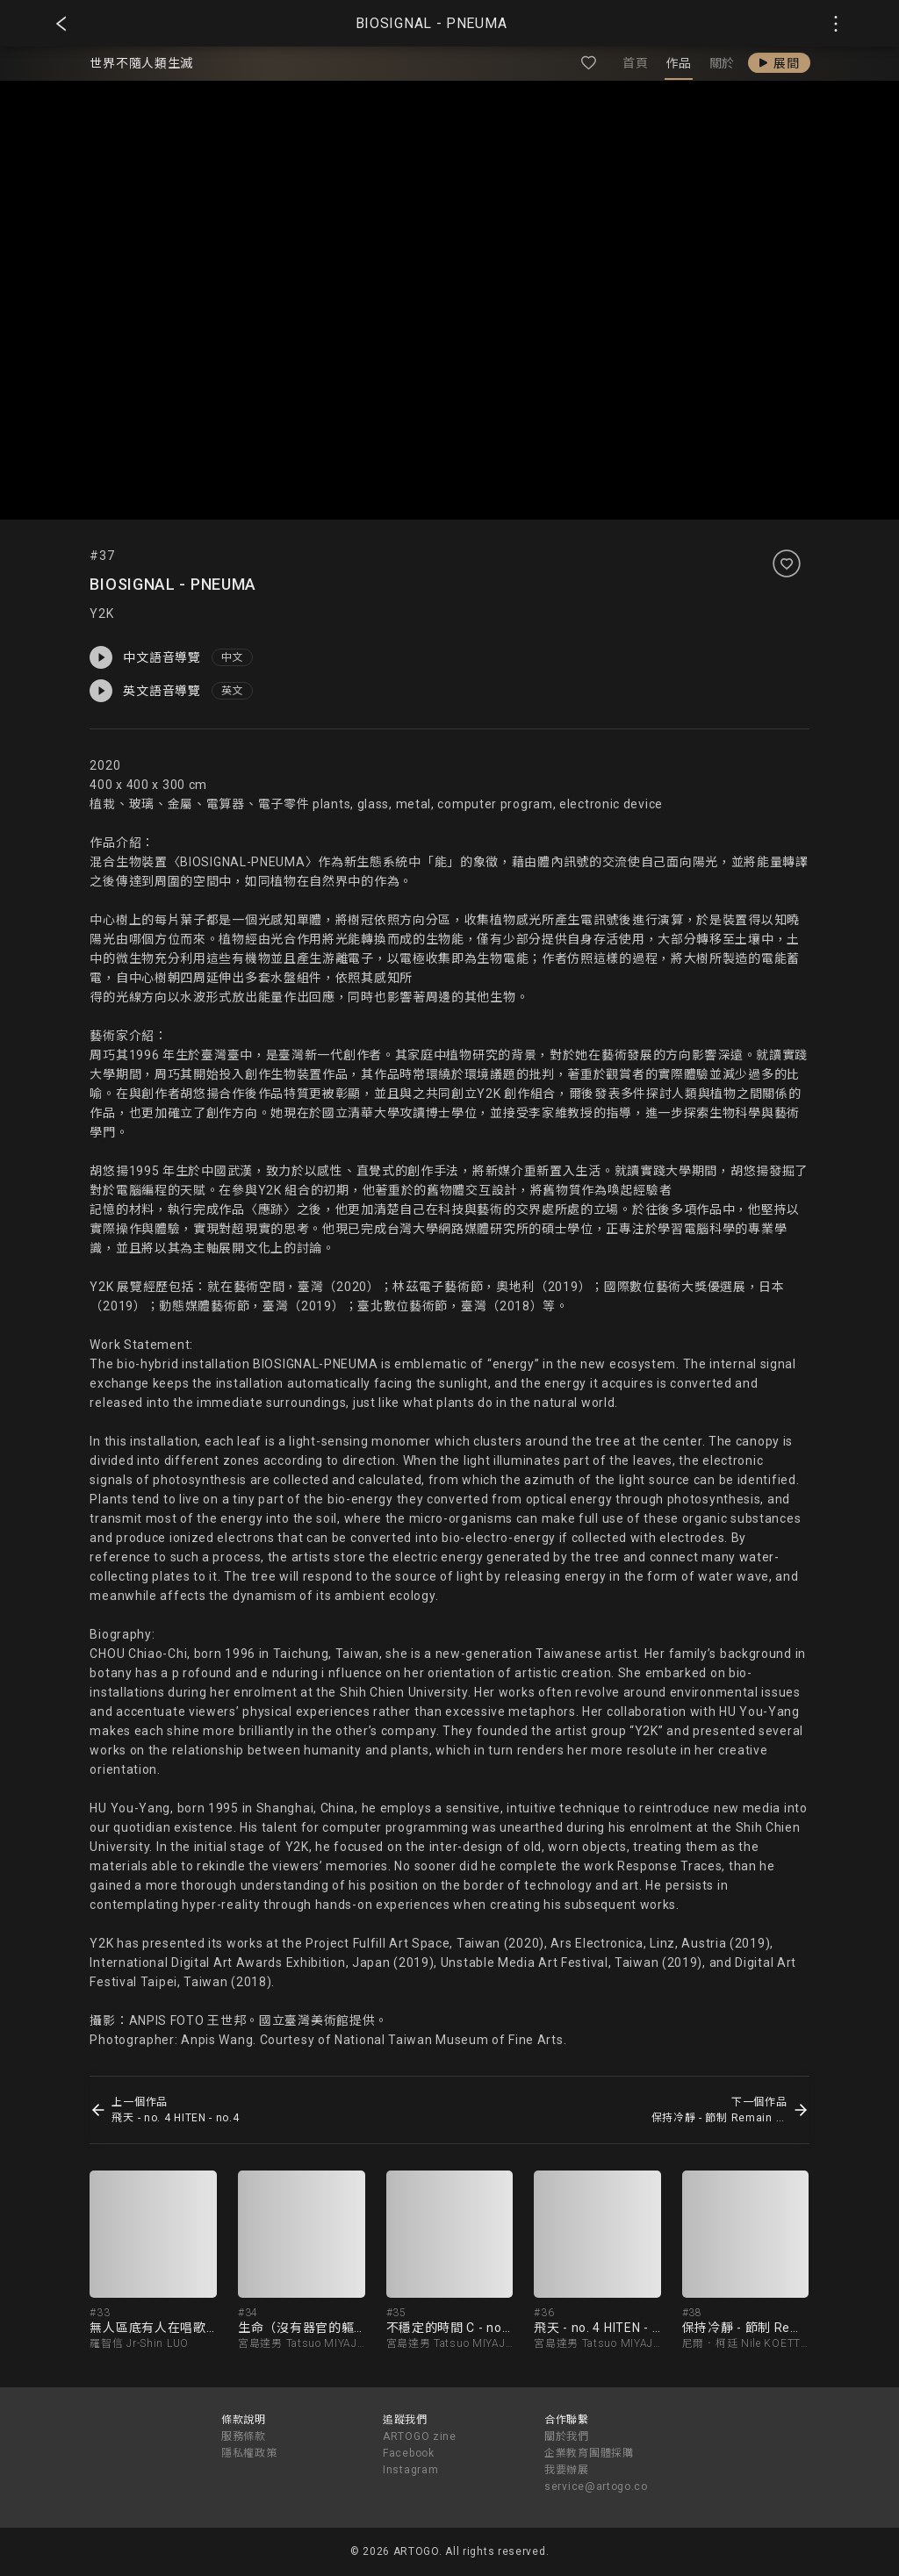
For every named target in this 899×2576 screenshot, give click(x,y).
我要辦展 (566, 2470)
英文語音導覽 (145, 690)
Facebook (409, 2453)
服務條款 (243, 2436)
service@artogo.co (596, 2486)
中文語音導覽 (145, 657)
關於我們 (566, 2436)
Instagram (410, 2470)
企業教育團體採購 (589, 2453)
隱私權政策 (249, 2453)
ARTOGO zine (420, 2436)
